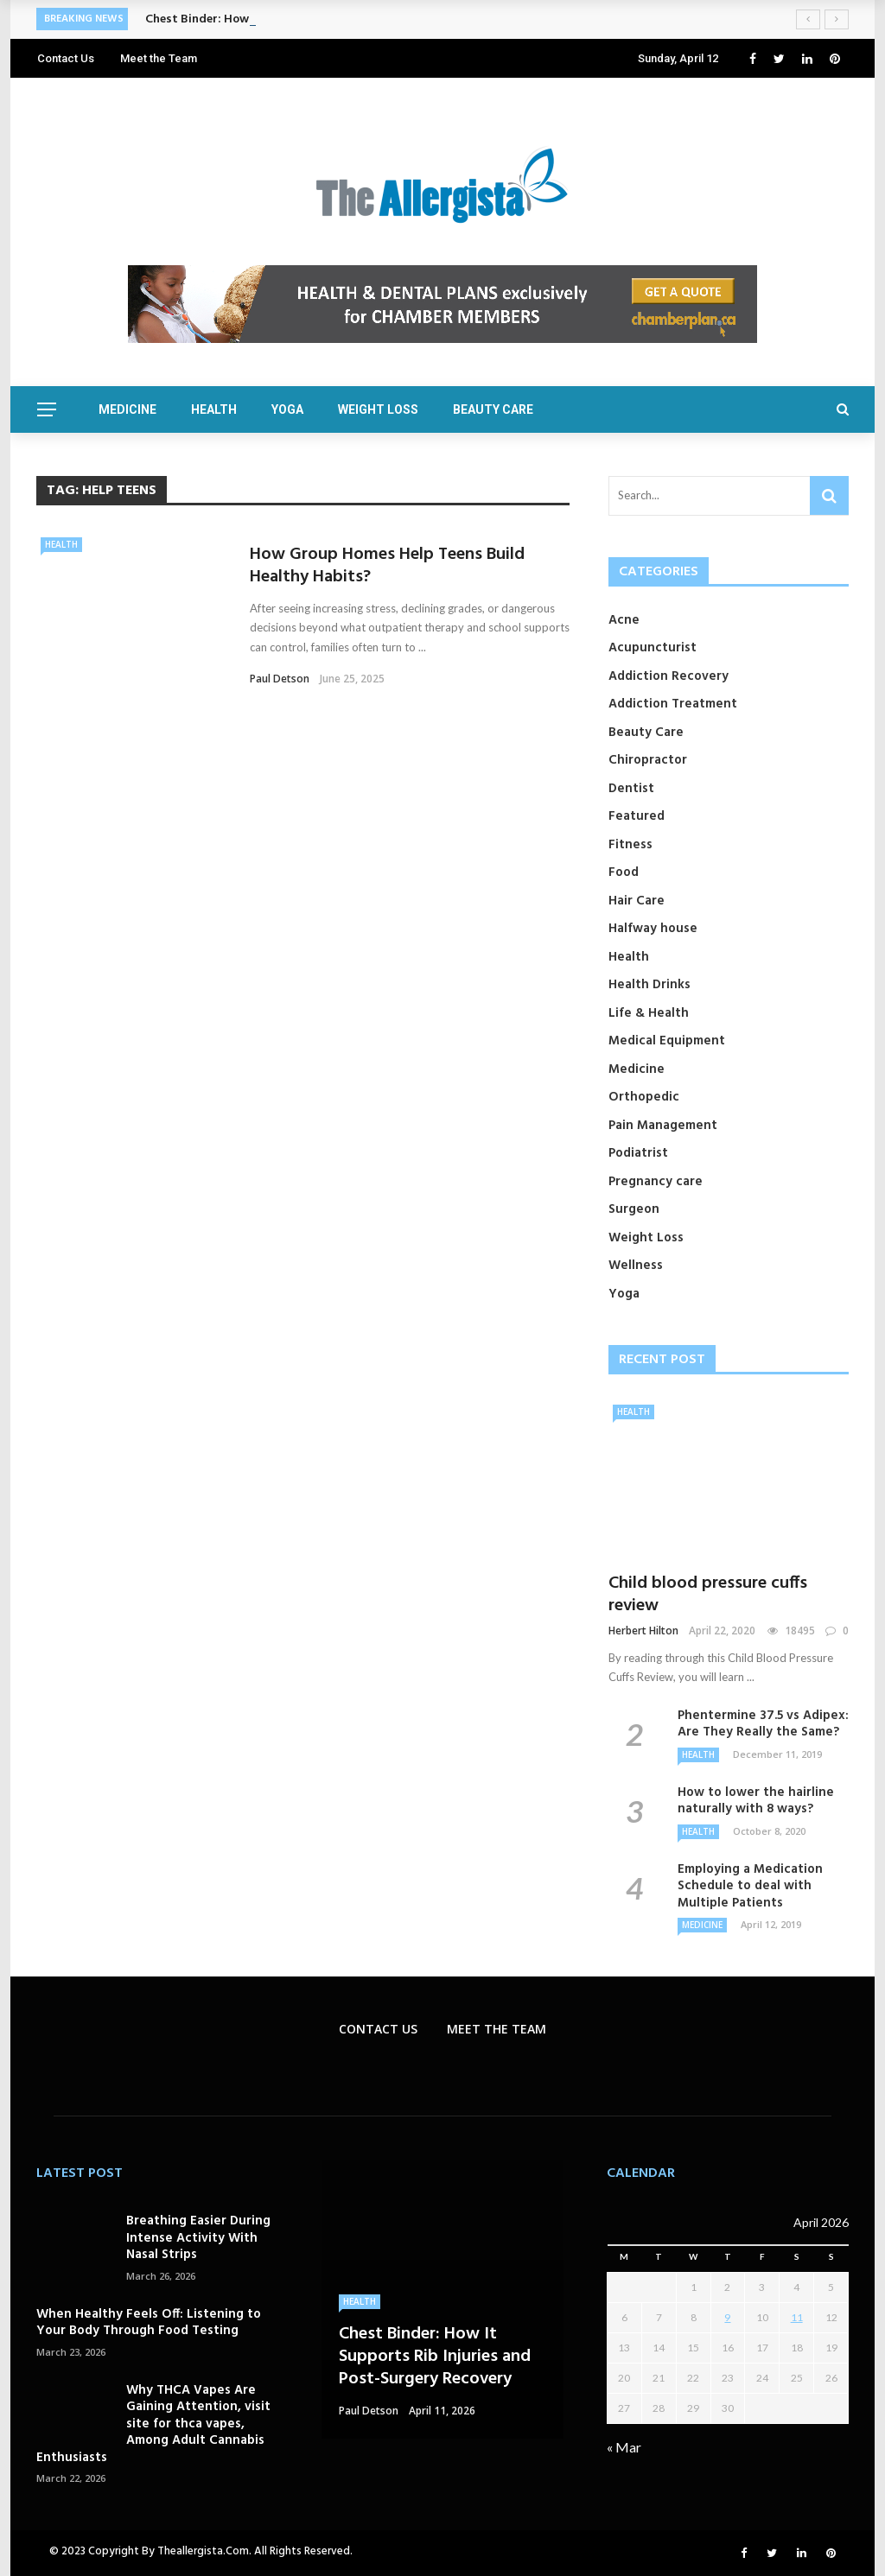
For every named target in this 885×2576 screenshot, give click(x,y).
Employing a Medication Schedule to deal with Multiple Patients (750, 1886)
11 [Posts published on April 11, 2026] (797, 2317)
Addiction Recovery (668, 676)
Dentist (631, 788)
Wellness (635, 1265)
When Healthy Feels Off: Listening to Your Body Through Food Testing (148, 2323)
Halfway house (652, 928)
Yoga (287, 409)
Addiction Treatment (672, 704)
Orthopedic (643, 1097)
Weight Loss (378, 409)
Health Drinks (649, 984)
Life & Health (648, 1013)
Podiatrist (638, 1153)
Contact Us (65, 58)
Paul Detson (279, 678)
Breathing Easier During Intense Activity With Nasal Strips (198, 2238)
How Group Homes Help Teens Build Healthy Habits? (387, 566)
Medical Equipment (666, 1041)
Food (623, 872)
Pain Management (662, 1125)
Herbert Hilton (643, 1630)
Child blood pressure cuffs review (707, 1595)
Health (214, 409)
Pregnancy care (655, 1181)
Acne (624, 620)
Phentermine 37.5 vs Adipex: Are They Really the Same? (763, 1724)
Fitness (630, 844)
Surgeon (633, 1209)
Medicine (127, 409)
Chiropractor (647, 760)
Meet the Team (158, 58)
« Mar (624, 2447)
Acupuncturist (652, 648)
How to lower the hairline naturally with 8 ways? (756, 1801)
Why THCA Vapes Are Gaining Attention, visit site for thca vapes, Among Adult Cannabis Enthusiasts (153, 2424)
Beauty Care (493, 409)
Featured (636, 816)
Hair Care (636, 901)
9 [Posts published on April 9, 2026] (727, 2317)
